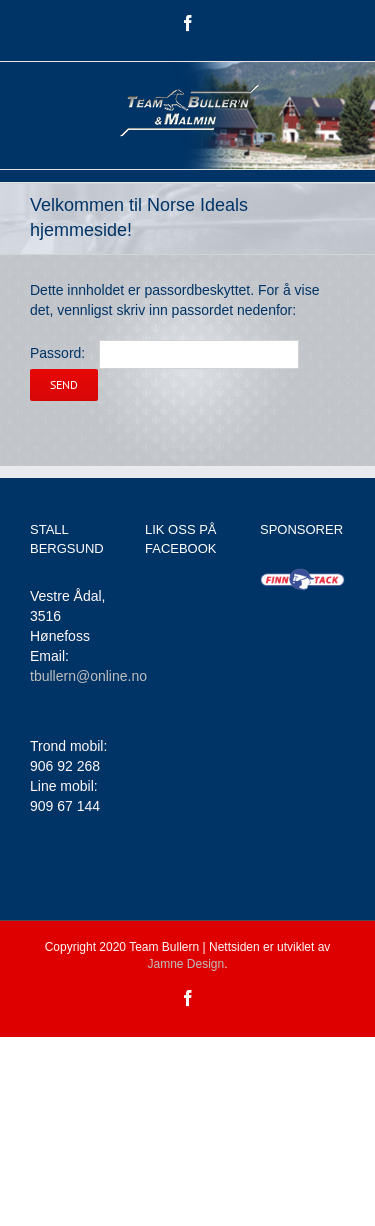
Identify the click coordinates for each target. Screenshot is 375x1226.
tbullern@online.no (88, 676)
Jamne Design (185, 964)
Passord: (164, 353)
